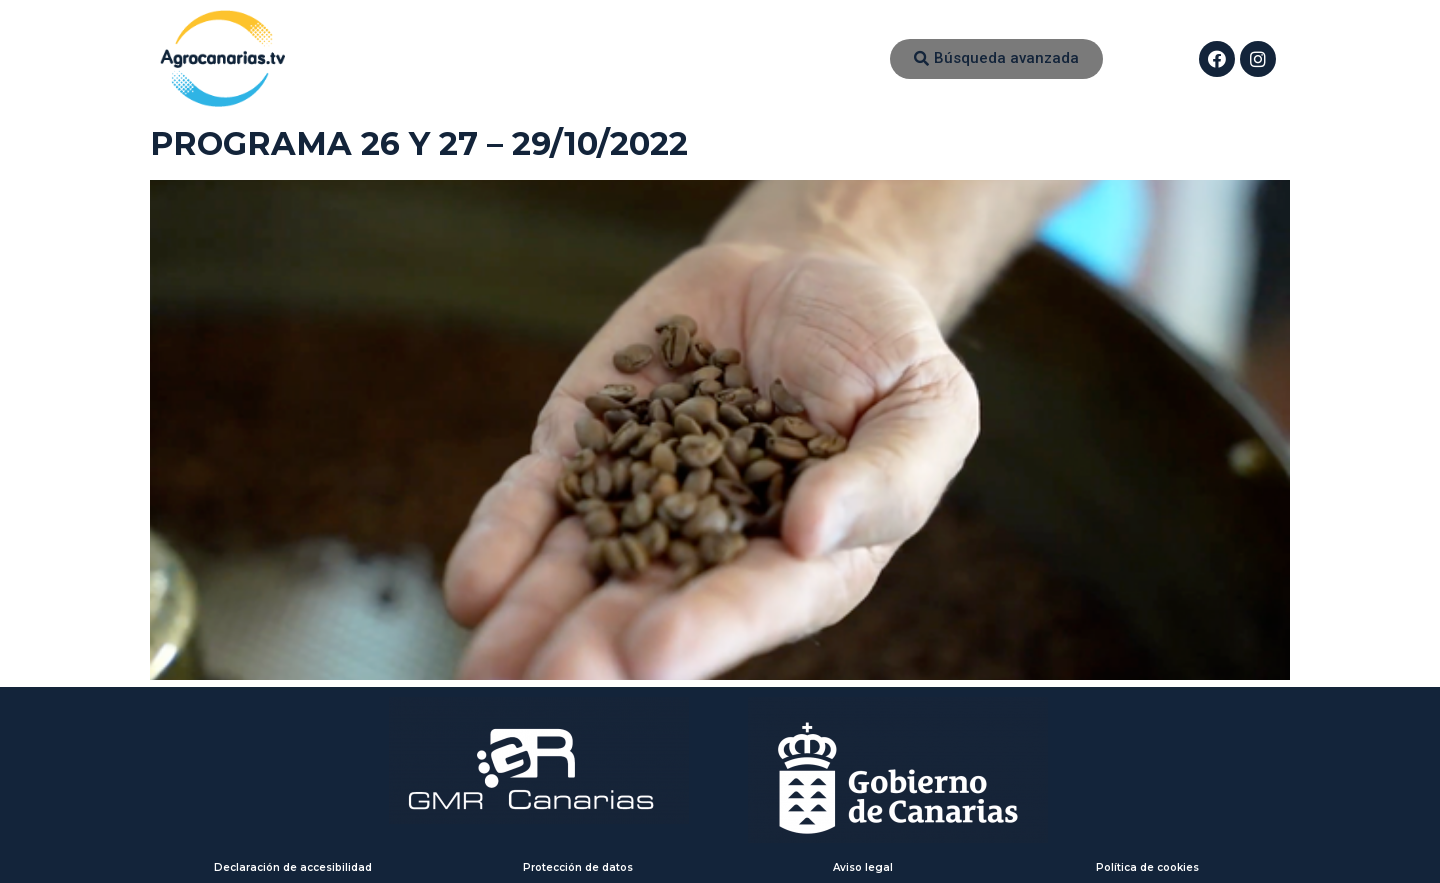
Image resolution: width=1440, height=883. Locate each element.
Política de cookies (1147, 867)
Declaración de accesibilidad (293, 867)
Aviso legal (863, 867)
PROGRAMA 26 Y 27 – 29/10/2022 (419, 143)
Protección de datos (578, 867)
